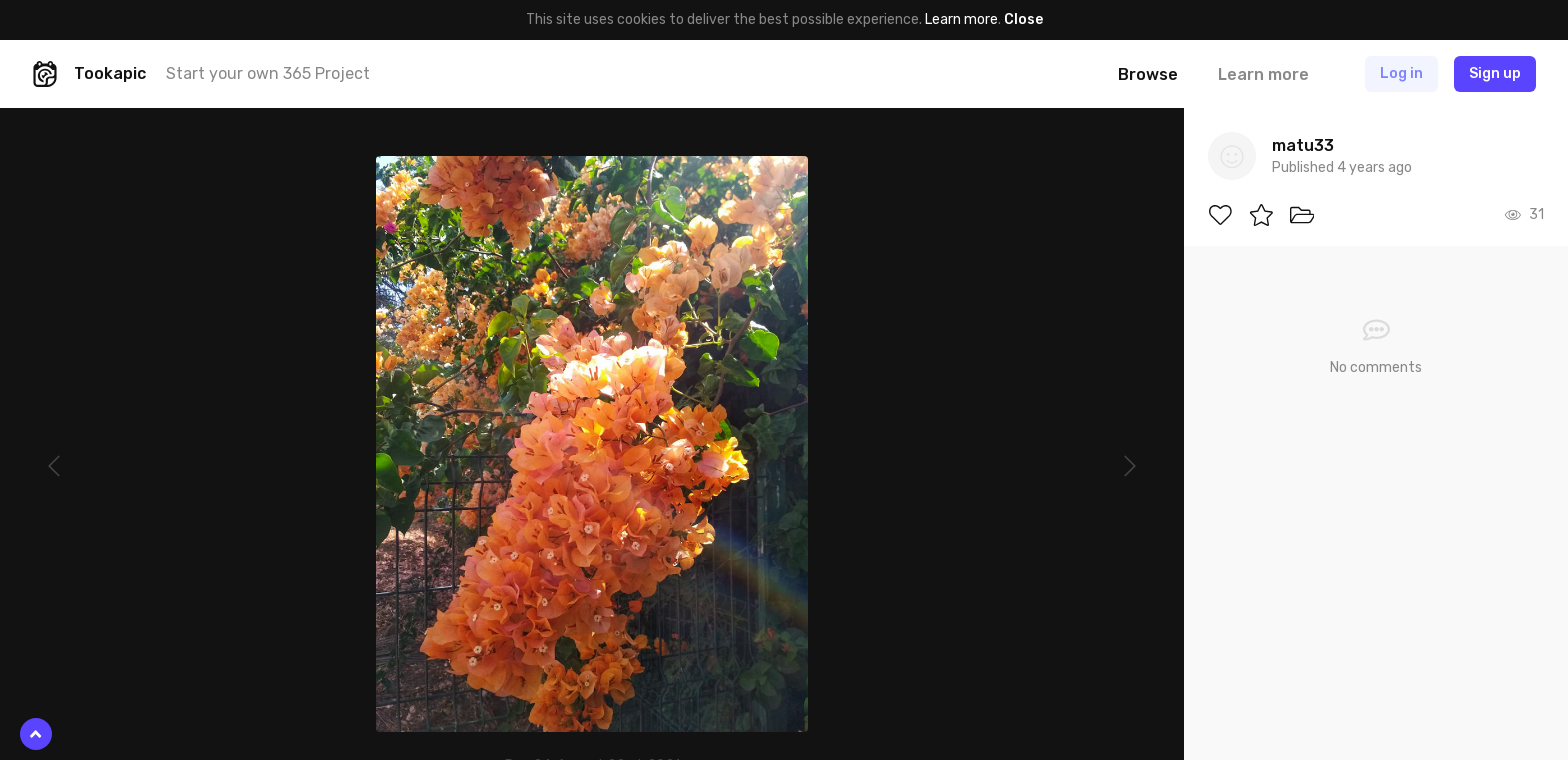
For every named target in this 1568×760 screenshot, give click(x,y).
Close (1023, 19)
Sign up (1495, 73)
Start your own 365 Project (268, 73)
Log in (1401, 73)
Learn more (961, 19)
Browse (1148, 74)
